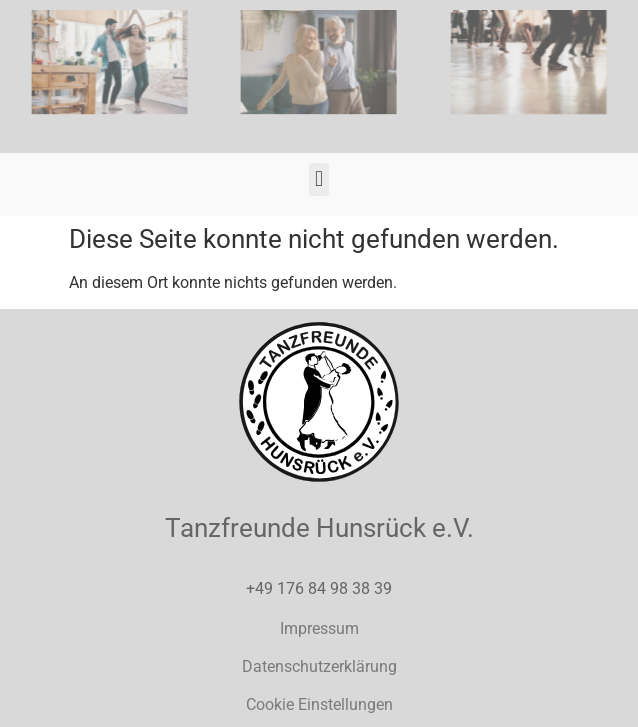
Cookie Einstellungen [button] (319, 704)
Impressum (319, 628)
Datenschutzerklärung (319, 666)
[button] (318, 179)
